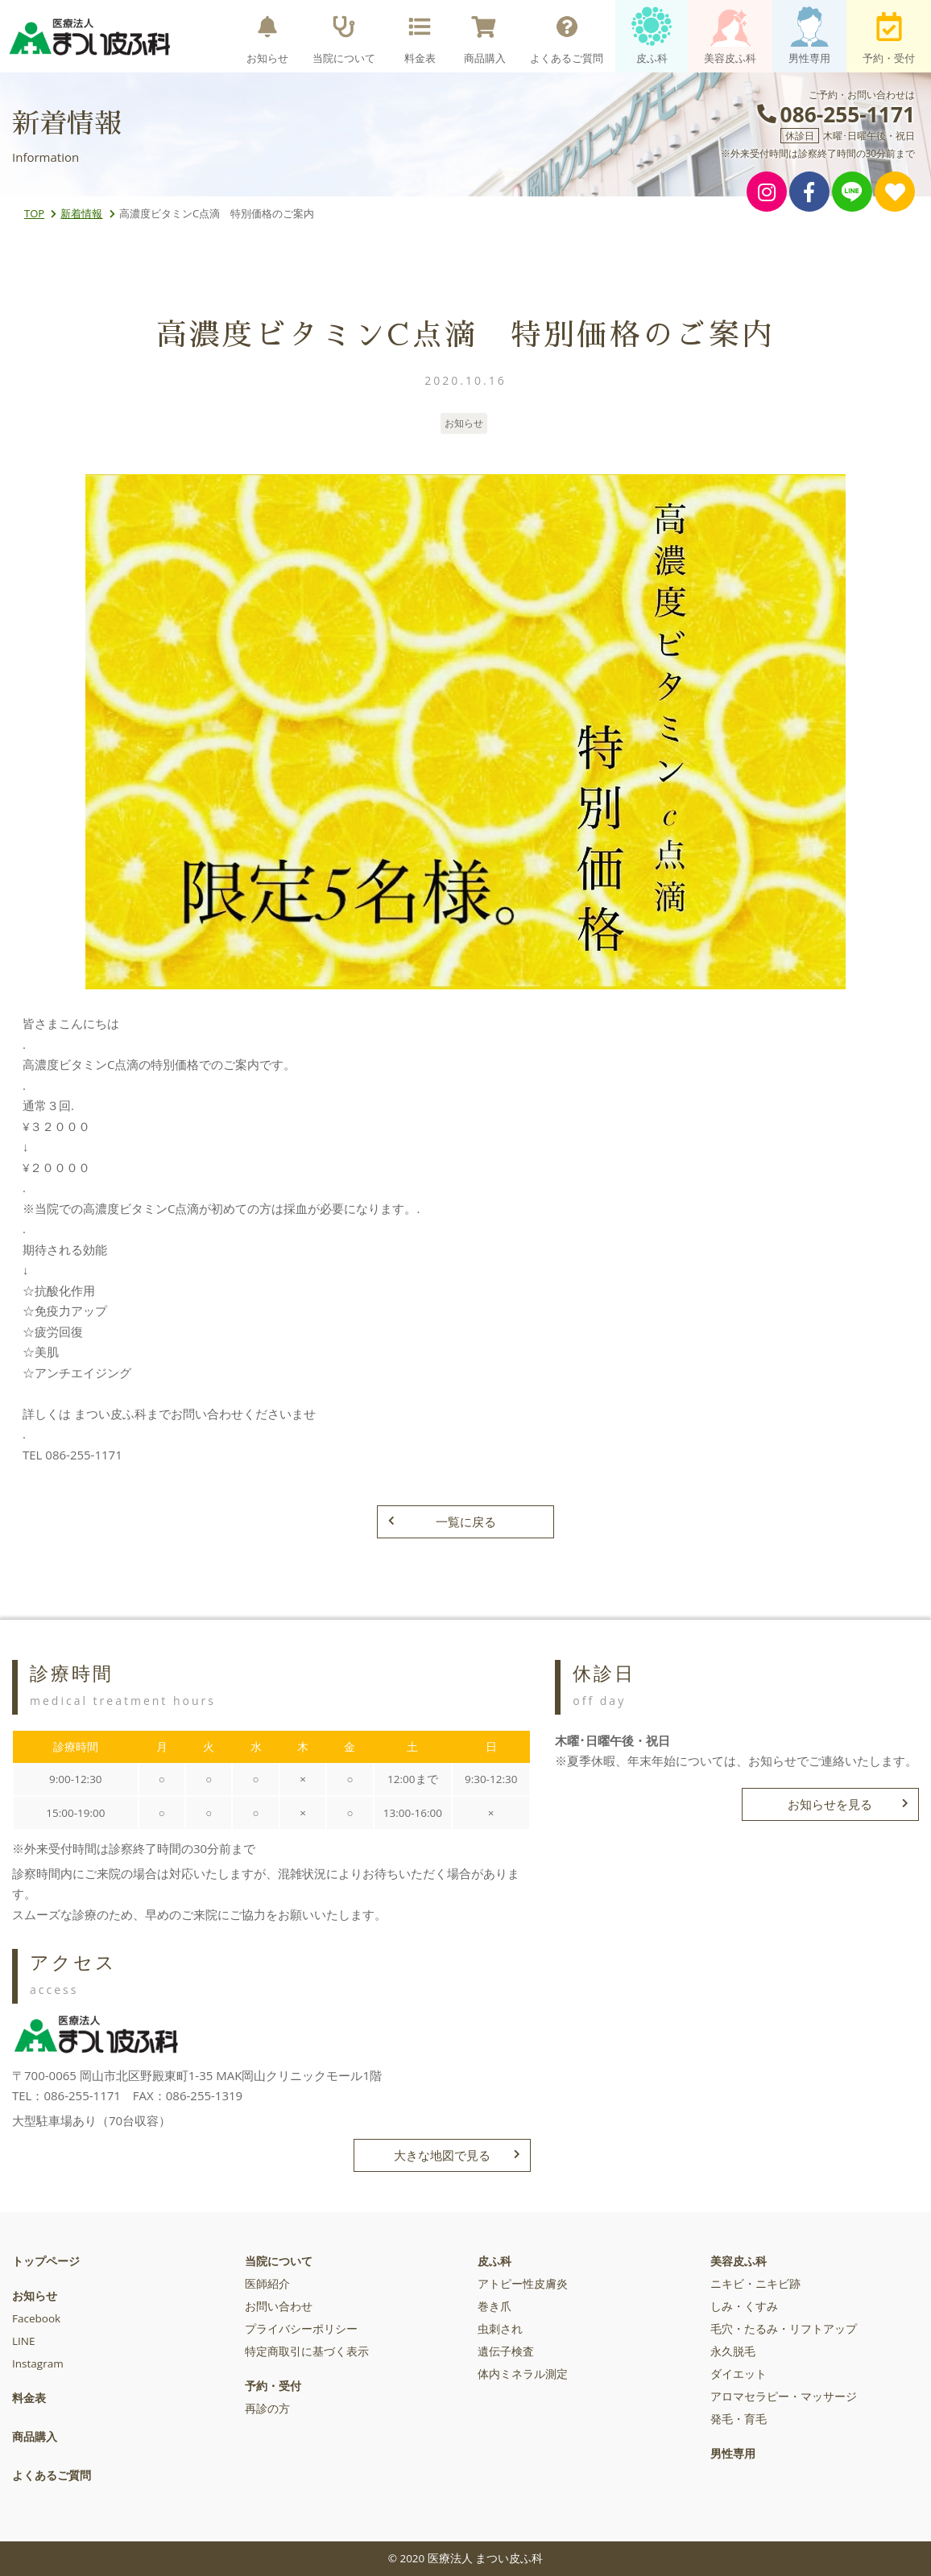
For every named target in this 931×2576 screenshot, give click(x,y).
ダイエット (738, 2374)
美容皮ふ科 (730, 35)
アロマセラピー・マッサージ (783, 2396)
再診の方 (267, 2408)
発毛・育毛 (738, 2419)
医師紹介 (267, 2284)
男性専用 (809, 35)
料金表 (419, 35)
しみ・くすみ (744, 2306)
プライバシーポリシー (301, 2329)
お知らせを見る (848, 1804)
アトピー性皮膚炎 (523, 2284)
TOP (34, 213)
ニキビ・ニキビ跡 (755, 2284)
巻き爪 (494, 2306)
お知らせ (267, 35)
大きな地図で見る (456, 2155)
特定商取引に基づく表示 (307, 2351)
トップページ (46, 2261)
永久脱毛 (732, 2351)
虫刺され (500, 2329)
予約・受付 (889, 35)
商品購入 (485, 35)
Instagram (38, 2363)
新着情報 (81, 213)
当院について (343, 35)
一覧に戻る (442, 1521)
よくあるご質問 (566, 35)
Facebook (36, 2318)
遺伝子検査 (506, 2351)
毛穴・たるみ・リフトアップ (783, 2329)
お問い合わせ (278, 2306)
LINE (23, 2341)
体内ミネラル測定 (523, 2374)
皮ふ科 (651, 35)
